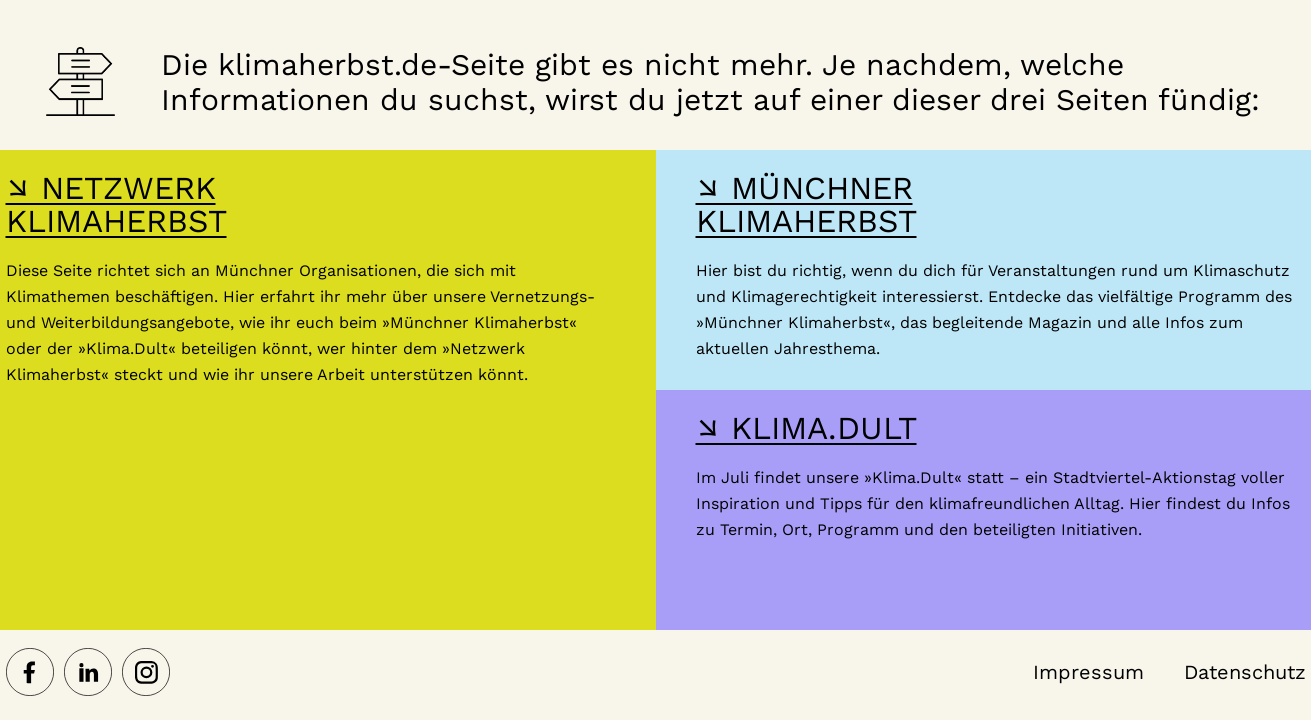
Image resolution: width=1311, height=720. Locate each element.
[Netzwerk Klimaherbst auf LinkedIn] (88, 674)
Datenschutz (1245, 672)
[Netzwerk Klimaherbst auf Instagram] (146, 674)
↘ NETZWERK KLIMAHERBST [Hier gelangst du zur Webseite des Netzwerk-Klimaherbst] (116, 204)
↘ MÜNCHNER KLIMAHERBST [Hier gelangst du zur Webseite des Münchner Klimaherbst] (806, 204)
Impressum (1088, 672)
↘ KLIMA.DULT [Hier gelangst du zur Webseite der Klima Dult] (806, 428)
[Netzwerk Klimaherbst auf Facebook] (30, 674)
